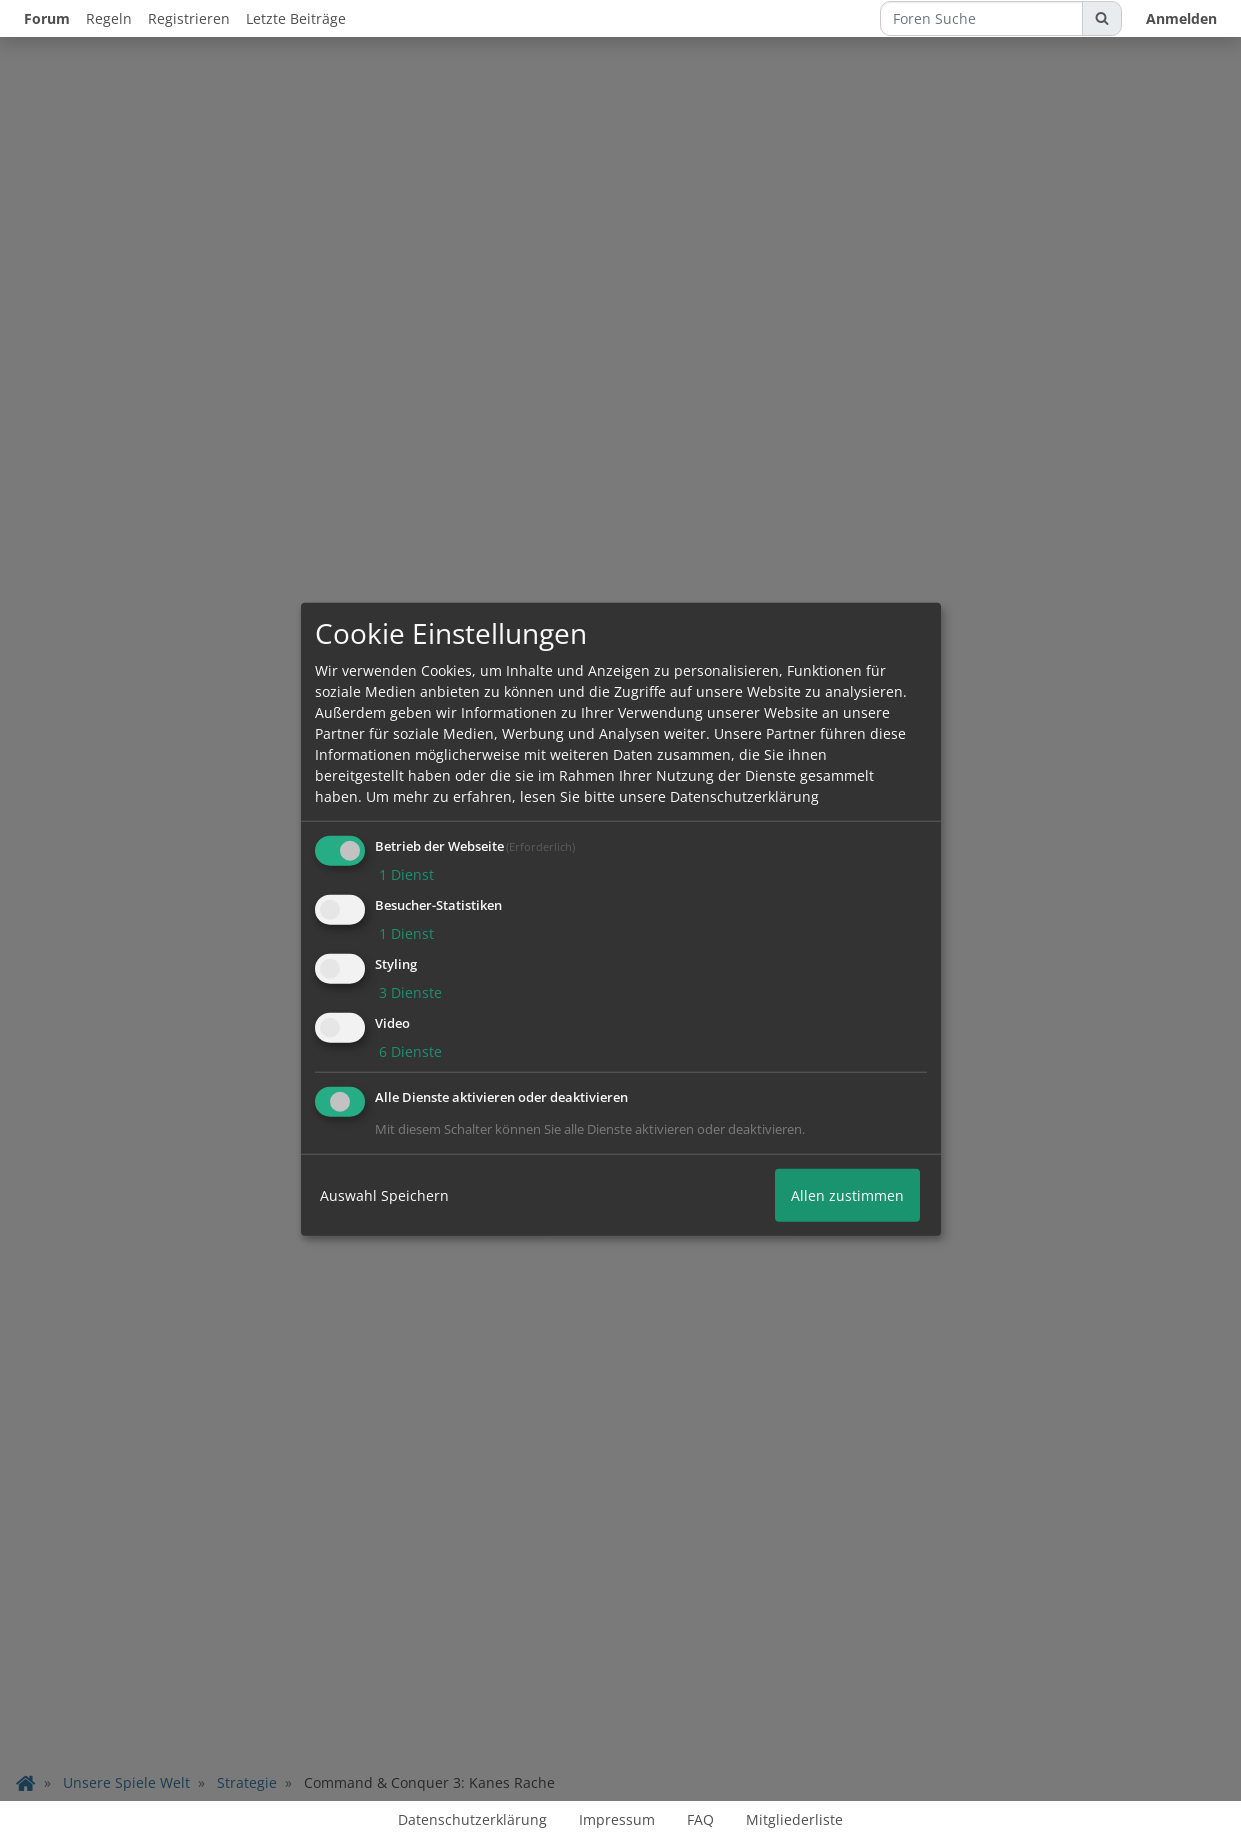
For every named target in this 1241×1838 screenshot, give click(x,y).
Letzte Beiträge (296, 18)
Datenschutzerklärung (472, 1819)
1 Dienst (404, 874)
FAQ (700, 1819)
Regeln (109, 18)
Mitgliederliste (794, 1819)
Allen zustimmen (847, 1194)
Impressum (617, 1819)
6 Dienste (408, 1050)
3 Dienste (408, 992)
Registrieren (189, 18)
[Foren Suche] (981, 18)
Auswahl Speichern (384, 1194)
